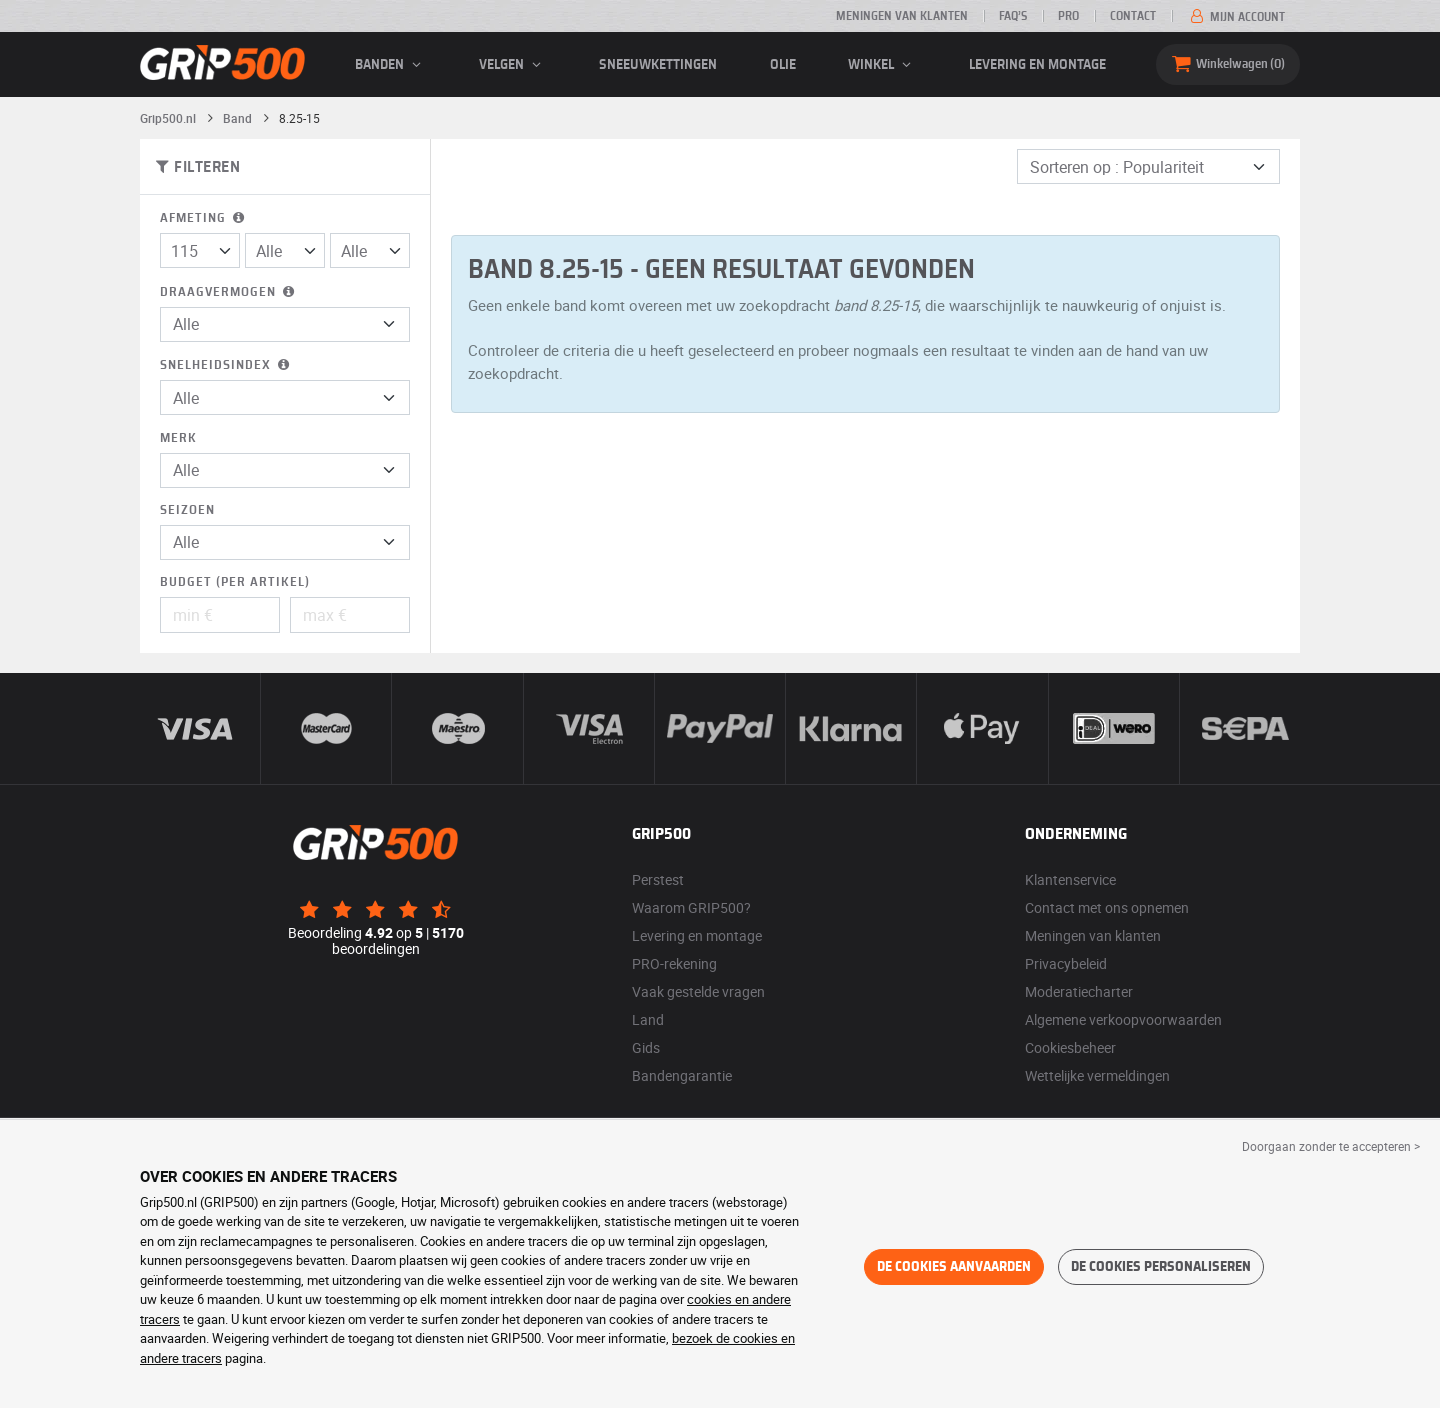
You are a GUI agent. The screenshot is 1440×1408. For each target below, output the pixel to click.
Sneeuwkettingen (658, 65)
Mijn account (1236, 17)
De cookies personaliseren (1161, 1267)
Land (648, 1019)
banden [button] (391, 65)
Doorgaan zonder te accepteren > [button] (1331, 1146)
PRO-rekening (674, 963)
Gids (646, 1047)
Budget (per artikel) (235, 582)
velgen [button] (513, 65)
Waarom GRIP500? (691, 907)
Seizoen (187, 510)
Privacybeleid (1066, 963)
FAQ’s (1013, 16)
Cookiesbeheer (1070, 1047)
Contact (1133, 16)
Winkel (882, 65)
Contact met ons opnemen (1107, 907)
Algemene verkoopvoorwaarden (1123, 1019)
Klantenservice (1070, 879)
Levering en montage (1037, 65)
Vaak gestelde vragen (698, 991)
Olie (783, 65)
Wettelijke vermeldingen (1097, 1075)
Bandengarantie (682, 1075)
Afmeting (204, 218)
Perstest (658, 879)
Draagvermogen (229, 292)
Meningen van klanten (902, 16)
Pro (1068, 16)
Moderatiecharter (1079, 991)
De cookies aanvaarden (954, 1267)
